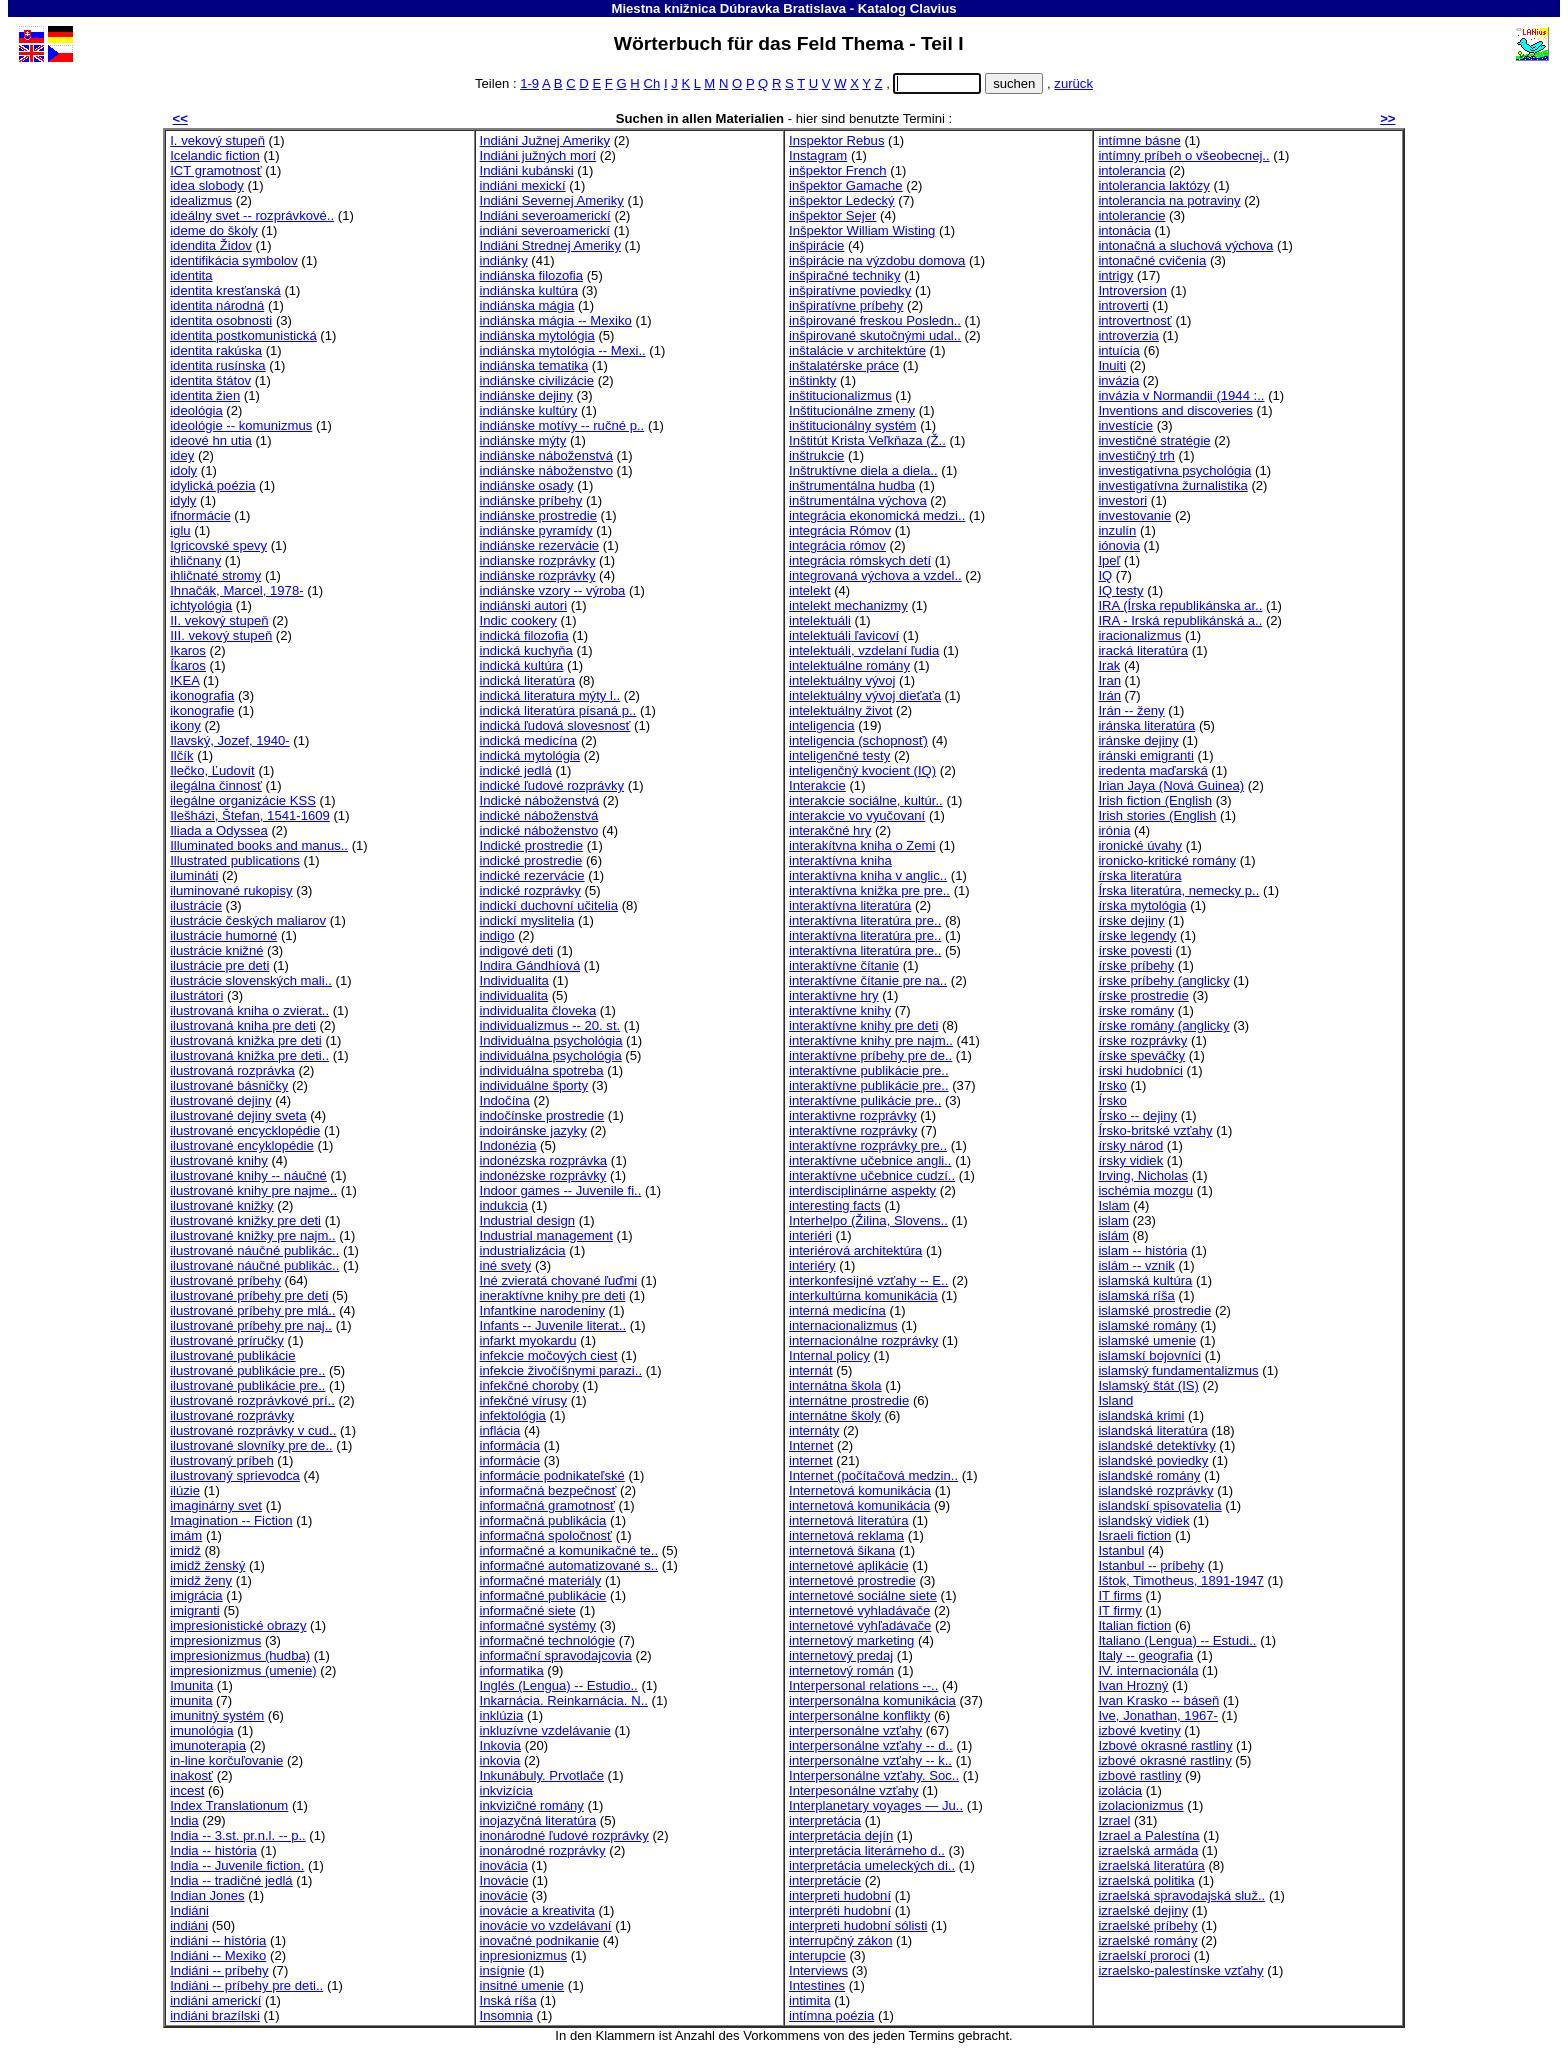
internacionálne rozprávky (863, 1340)
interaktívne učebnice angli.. (870, 1160)
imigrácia (196, 1595)
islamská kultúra (1145, 1280)
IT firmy (1119, 1610)
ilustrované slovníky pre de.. (251, 1445)
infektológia (513, 1415)
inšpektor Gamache (846, 185)
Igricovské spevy (218, 545)
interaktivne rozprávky (853, 1115)
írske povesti (1135, 950)
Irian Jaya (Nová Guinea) (1171, 785)
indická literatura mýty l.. (550, 695)
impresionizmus (215, 1640)
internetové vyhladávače (859, 1610)
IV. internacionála (1148, 1670)
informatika (512, 1670)
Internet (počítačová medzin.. (873, 1475)
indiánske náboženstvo (546, 470)
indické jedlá (516, 770)
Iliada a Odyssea (219, 830)
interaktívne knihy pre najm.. (871, 1040)
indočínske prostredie (542, 1115)
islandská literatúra (1152, 1430)
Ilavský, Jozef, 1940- (230, 740)
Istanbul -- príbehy (1151, 1565)
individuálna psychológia (551, 1055)
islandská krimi (1141, 1415)
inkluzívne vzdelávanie (545, 1730)
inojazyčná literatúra (538, 1820)
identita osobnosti (221, 320)
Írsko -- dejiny (1137, 1115)
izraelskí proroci (1144, 1955)
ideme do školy (213, 230)
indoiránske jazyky (533, 1130)
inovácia (504, 1865)
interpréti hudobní (840, 1910)
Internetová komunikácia (860, 1490)
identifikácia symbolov (234, 260)
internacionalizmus (843, 1325)
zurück (1073, 83)
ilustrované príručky (227, 1340)
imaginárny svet (216, 1505)
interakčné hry (830, 830)
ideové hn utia (211, 440)
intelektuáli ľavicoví (844, 635)
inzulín (1117, 530)
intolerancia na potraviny (1169, 200)
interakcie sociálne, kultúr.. (866, 800)
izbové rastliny (1139, 1775)
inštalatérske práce (844, 365)
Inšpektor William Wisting (862, 230)
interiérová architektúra (855, 1250)
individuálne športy (534, 1085)
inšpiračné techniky (845, 275)
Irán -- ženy (1131, 710)
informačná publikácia (543, 1520)
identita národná (217, 305)
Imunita (191, 1685)
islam (1113, 1220)
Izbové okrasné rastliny (1165, 1745)
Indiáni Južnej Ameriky (545, 140)
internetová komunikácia (859, 1505)
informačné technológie (548, 1640)
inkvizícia (506, 1790)
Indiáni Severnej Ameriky (552, 200)
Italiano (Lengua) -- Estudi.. (1177, 1640)
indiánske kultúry (529, 410)
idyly (183, 500)
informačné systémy (538, 1625)
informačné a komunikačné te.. (569, 1550)
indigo (497, 935)
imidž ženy (201, 1580)
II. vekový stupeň (219, 620)
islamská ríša (1136, 1295)
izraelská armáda (1148, 1850)
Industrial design (527, 1220)
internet (811, 1460)
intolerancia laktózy (1154, 185)
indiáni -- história (218, 1940)
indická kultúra (522, 665)
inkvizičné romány (532, 1805)
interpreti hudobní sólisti (858, 1925)
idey (182, 455)
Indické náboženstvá (540, 800)
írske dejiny (1131, 920)
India (184, 1820)
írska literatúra (1139, 875)
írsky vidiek (1130, 1160)
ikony (185, 725)
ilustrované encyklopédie (242, 1145)
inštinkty (812, 380)
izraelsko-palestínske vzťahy (1180, 1970)
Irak (1109, 665)
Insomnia (506, 2015)
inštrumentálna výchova (858, 500)
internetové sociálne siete (863, 1595)
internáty (814, 1430)
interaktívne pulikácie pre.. (865, 1100)
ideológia (196, 410)
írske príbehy (1136, 965)
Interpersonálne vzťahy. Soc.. (874, 1775)
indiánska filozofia (531, 275)
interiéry (812, 1265)
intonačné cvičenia (1152, 260)
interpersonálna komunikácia (872, 1700)
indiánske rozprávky (538, 575)
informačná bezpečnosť (548, 1490)
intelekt (810, 590)
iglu (180, 530)
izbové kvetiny (1139, 1730)
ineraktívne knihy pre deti (553, 1295)
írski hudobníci (1140, 1070)
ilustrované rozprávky (232, 1415)
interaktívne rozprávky (853, 1130)
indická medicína (529, 740)
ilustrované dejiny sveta (238, 1115)
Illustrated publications (235, 860)
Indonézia (508, 1145)
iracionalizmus (1139, 635)
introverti (1123, 305)
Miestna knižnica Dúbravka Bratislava (728, 8)
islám (1113, 1235)
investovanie (1134, 515)
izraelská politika (1146, 1880)
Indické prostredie (531, 845)
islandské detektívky (1156, 1445)
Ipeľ (1109, 560)
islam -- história (1142, 1250)
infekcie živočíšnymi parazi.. (561, 1370)
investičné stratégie (1154, 440)
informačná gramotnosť (547, 1505)
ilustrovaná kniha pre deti (243, 1025)
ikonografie (202, 710)
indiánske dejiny (526, 395)
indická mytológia (530, 755)
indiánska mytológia (537, 335)
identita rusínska (217, 365)
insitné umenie (522, 1985)
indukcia (504, 1205)
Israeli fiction (1134, 1535)
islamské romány (1147, 1325)
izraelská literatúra (1151, 1865)
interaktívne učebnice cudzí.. (872, 1175)
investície (1125, 425)
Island (1115, 1400)
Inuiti (1112, 365)
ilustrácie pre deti (219, 965)
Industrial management (546, 1235)
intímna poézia (831, 2015)
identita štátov (210, 380)
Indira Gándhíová (530, 965)
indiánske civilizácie (537, 380)
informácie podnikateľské (552, 1475)
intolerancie (1131, 215)
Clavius (933, 8)
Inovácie (504, 1880)
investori (1122, 500)
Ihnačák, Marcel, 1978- (236, 590)
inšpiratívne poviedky (850, 290)
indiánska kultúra (529, 290)
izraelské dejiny (1143, 1910)
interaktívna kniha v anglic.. (868, 875)
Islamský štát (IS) (1148, 1385)
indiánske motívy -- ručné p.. (562, 425)
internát (811, 1370)
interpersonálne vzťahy (855, 1730)
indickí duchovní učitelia (549, 905)
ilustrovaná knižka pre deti (246, 1040)
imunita (191, 1700)
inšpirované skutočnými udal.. (875, 335)
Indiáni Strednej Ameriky (550, 245)
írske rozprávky (1142, 1040)
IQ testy (1120, 590)
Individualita (514, 980)
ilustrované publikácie (232, 1355)
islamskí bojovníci (1149, 1355)
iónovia (1119, 545)
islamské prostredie (1154, 1310)
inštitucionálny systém (853, 425)
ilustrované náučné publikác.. (254, 1250)
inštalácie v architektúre (857, 350)
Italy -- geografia (1145, 1655)
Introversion (1132, 290)
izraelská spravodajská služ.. (1181, 1895)
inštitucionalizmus (840, 395)
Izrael (1114, 1820)
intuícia (1119, 350)
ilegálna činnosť (216, 785)
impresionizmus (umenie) (243, 1670)
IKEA (184, 680)
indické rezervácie (532, 875)
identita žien (205, 395)
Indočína (505, 1100)
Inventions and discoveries (1175, 410)
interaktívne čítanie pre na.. (868, 980)
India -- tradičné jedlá (231, 1880)
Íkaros (188, 665)
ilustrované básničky (229, 1085)
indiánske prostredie (538, 515)
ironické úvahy (1140, 845)
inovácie (504, 1895)
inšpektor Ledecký (842, 200)
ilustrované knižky (221, 1205)
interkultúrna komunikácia (863, 1295)
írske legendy (1137, 935)
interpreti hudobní (840, 1895)
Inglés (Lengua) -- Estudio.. (559, 1685)
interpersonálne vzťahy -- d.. (871, 1745)
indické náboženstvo (539, 830)
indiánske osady (527, 485)
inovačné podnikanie (540, 1940)
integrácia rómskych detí (860, 560)
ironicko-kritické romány (1167, 860)
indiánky (504, 260)
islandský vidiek (1143, 1520)
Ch (651, 83)
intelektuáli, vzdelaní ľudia (864, 650)
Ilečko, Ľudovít (212, 770)
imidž (185, 1550)
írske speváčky (1141, 1055)
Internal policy (829, 1355)
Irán (1109, 695)
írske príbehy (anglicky (1163, 980)
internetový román (841, 1670)
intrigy (1115, 275)
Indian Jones (207, 1895)
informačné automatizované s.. (569, 1565)
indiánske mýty (523, 440)
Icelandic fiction (215, 155)
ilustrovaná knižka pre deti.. (249, 1055)
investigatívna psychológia (1174, 470)
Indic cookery (518, 620)
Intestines (817, 1985)
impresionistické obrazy (238, 1625)
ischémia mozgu (1145, 1190)
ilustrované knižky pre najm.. (252, 1235)
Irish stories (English (1157, 815)
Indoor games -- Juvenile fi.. (561, 1190)
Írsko (1112, 1100)
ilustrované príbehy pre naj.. (251, 1325)
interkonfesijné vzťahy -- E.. (868, 1280)
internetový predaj (841, 1655)
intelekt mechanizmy (848, 605)
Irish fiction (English (1155, 800)
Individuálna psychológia (551, 1040)
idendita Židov (211, 245)
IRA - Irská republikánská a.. (1180, 620)
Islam (1113, 1205)
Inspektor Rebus (836, 140)
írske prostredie (1143, 995)
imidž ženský (207, 1565)
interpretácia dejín (841, 1835)
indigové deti (517, 950)
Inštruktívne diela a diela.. (863, 470)
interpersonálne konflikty (859, 1715)
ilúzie (185, 1490)
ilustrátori (196, 995)
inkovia (500, 1760)
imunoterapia (208, 1745)
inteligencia (822, 725)
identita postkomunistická (243, 335)
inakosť (191, 1775)
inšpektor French (838, 170)
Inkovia (501, 1745)
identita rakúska (216, 350)
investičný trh (1136, 455)
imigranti (195, 1610)
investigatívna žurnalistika (1172, 485)
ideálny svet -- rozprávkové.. (252, 215)
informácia (510, 1445)
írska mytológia (1142, 905)
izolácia (1120, 1790)
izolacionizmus (1140, 1805)
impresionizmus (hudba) (240, 1655)
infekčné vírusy (523, 1400)
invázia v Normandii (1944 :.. (1181, 395)
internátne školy (835, 1415)
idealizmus (201, 200)
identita (191, 275)
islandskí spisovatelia (1159, 1505)
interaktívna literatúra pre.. (865, 920)
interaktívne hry (834, 995)
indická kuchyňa (526, 650)
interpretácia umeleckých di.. (872, 1865)
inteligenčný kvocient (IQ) (862, 770)
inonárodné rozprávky (543, 1850)
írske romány (1136, 1010)
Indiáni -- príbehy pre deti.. (246, 1985)
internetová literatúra (849, 1520)
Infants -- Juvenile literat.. (553, 1325)
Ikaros (188, 650)
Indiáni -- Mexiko (218, 1955)
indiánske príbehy (531, 500)
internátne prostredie (849, 1400)
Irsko (1112, 1085)
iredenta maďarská (1152, 770)
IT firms (1119, 1595)
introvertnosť (1134, 320)
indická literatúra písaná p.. (558, 710)
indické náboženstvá (539, 815)
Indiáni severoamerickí (545, 215)
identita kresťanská (225, 290)
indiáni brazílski (215, 2015)
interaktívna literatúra (850, 905)
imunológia (201, 1730)
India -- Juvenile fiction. (237, 1865)
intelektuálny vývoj (842, 680)
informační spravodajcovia (556, 1655)
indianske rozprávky (538, 560)
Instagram (818, 155)
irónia (1114, 830)
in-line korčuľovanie (226, 1760)
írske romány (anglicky (1163, 1025)
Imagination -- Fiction (231, 1520)
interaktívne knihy (840, 1010)
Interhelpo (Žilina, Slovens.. (868, 1220)
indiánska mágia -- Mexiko (556, 320)
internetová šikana (842, 1550)
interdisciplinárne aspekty (862, 1190)
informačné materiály (541, 1580)
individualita (514, 995)
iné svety (506, 1265)
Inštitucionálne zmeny (852, 410)
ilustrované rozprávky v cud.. (253, 1430)
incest (187, 1790)
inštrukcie (816, 455)
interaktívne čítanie (844, 965)
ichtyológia (201, 605)
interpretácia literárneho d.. (867, 1850)
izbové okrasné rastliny (1164, 1760)
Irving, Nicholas (1143, 1175)
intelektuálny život (840, 710)
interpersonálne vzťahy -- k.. (870, 1760)
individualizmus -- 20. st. (550, 1025)
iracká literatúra (1143, 650)
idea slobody (207, 185)
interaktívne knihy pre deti (863, 1025)
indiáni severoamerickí (545, 230)
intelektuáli (820, 620)
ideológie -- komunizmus (241, 425)
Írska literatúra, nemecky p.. (1178, 890)
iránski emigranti (1145, 755)
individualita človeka (538, 1010)
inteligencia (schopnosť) (858, 740)
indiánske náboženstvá (546, 455)
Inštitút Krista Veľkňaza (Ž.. (867, 440)
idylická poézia (212, 485)
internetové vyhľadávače (860, 1625)
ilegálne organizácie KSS (243, 800)
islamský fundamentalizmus (1178, 1370)
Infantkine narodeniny (542, 1310)
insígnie (502, 1970)
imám (186, 1535)
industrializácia (523, 1250)
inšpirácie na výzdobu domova (877, 260)
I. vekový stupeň (217, 140)
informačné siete (528, 1610)
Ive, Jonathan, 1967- (1158, 1715)
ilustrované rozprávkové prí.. (252, 1400)
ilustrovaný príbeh (221, 1460)
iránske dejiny (1138, 740)
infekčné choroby (529, 1385)
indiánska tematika (534, 365)
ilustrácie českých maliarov (248, 920)
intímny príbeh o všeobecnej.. (1183, 155)
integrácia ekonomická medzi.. (877, 515)
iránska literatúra (1146, 725)
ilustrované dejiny (220, 1100)
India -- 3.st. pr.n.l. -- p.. (238, 1835)
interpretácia (825, 1820)
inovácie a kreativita (537, 1910)
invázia (1118, 380)
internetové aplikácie (849, 1565)
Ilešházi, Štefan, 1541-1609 (250, 815)
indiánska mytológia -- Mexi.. (563, 350)
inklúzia (502, 1715)
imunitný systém (217, 1715)
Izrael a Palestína (1148, 1835)
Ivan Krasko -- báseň (1158, 1700)
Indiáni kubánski (527, 170)
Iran (1109, 680)
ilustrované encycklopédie (245, 1130)
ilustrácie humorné (223, 935)
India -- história (213, 1850)
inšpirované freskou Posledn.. (875, 320)
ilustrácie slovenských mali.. (251, 980)
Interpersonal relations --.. (863, 1685)
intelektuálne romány (849, 665)
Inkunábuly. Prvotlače (542, 1775)
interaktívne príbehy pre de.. (870, 1055)
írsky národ (1130, 1145)
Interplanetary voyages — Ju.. (876, 1805)
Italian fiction (1134, 1625)
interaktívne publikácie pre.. (869, 1070)
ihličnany (195, 560)
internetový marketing (851, 1640)
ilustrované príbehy (225, 1280)
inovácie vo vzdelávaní (546, 1925)
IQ (1105, 575)
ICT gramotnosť (215, 170)
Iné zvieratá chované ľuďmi (559, 1280)
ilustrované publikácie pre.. (247, 1370)
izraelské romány (1147, 1940)
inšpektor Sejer (832, 215)
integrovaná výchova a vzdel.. (875, 575)
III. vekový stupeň (221, 635)
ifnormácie (200, 515)
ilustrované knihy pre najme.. (253, 1190)
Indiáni (189, 1910)
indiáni (189, 1925)
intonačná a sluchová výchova (1185, 245)
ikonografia (202, 695)
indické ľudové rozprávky (552, 785)
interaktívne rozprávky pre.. (868, 1145)
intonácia (1124, 230)
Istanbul (1121, 1550)
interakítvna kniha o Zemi (862, 845)
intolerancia (1131, 170)
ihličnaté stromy (215, 575)
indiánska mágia (527, 305)
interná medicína (837, 1310)
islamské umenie (1147, 1340)
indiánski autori (523, 605)
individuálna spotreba (542, 1070)
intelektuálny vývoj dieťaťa (865, 695)
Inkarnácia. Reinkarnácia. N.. (564, 1700)
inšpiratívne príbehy (846, 305)
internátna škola (835, 1385)
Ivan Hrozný (1133, 1685)
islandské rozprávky (1155, 1490)
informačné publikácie (543, 1595)
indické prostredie (531, 860)
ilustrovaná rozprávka (232, 1070)
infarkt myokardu (528, 1340)
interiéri (810, 1235)
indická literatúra (527, 680)
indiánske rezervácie (540, 545)
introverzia (1128, 335)
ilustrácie (196, 905)
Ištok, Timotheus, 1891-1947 (1180, 1580)
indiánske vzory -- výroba (553, 590)
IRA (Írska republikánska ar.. (1180, 605)
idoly (183, 470)
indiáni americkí (215, 2000)
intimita (810, 2000)
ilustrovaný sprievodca (235, 1475)
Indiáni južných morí (538, 155)
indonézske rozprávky (543, 1175)
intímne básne (1139, 140)
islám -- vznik (1136, 1265)
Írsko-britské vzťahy (1155, 1130)
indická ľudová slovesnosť (555, 725)
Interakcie (817, 785)
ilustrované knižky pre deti (245, 1220)
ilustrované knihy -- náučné (248, 1175)
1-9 (529, 83)
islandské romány (1149, 1475)
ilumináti (194, 875)
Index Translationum (229, 1805)
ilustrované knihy (219, 1160)
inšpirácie (816, 245)
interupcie (817, 1955)
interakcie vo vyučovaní (857, 815)
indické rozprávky (530, 890)
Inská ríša (508, 2000)
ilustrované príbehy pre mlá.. (252, 1310)
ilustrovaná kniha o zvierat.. (249, 1010)
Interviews (818, 1970)
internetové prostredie (852, 1580)
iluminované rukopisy (231, 890)
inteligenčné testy (839, 755)
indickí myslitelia (527, 920)
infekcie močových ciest (549, 1355)
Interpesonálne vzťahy (854, 1790)
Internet (811, 1445)
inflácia (500, 1430)
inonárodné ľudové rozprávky (564, 1835)
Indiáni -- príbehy (219, 1970)
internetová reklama (846, 1535)
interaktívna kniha (840, 860)
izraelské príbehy (1147, 1925)
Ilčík (181, 755)
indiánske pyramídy (536, 530)
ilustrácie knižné (216, 950)
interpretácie (825, 1880)
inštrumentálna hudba (852, 485)
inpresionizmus (523, 1955)
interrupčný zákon (840, 1940)
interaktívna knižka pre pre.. (869, 890)
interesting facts (835, 1205)
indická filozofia (524, 635)
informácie (510, 1460)
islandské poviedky (1153, 1460)
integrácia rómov (837, 545)
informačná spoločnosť (546, 1535)
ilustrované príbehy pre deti (249, 1295)
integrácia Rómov (840, 530)
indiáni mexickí (523, 185)
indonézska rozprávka (544, 1160)
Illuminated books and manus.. (259, 845)
